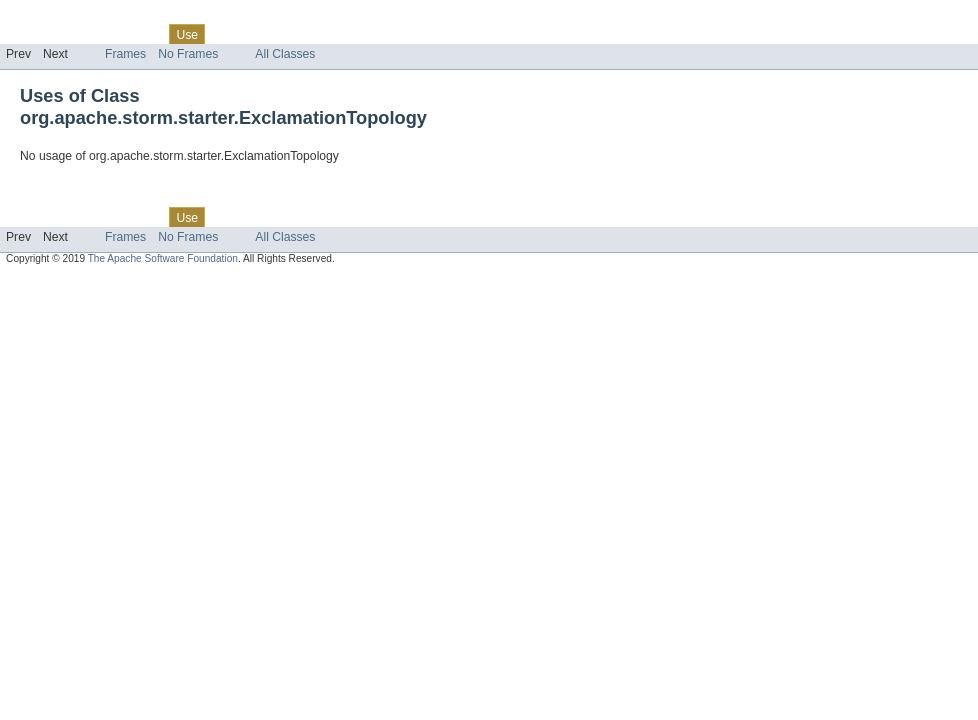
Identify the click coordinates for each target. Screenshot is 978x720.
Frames (125, 54)
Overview (31, 34)
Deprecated (284, 34)
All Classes (285, 54)
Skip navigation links (55, 17)
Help (381, 34)
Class (143, 34)
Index (342, 34)
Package (92, 34)
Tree (228, 34)
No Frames (188, 54)
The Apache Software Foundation (163, 258)
